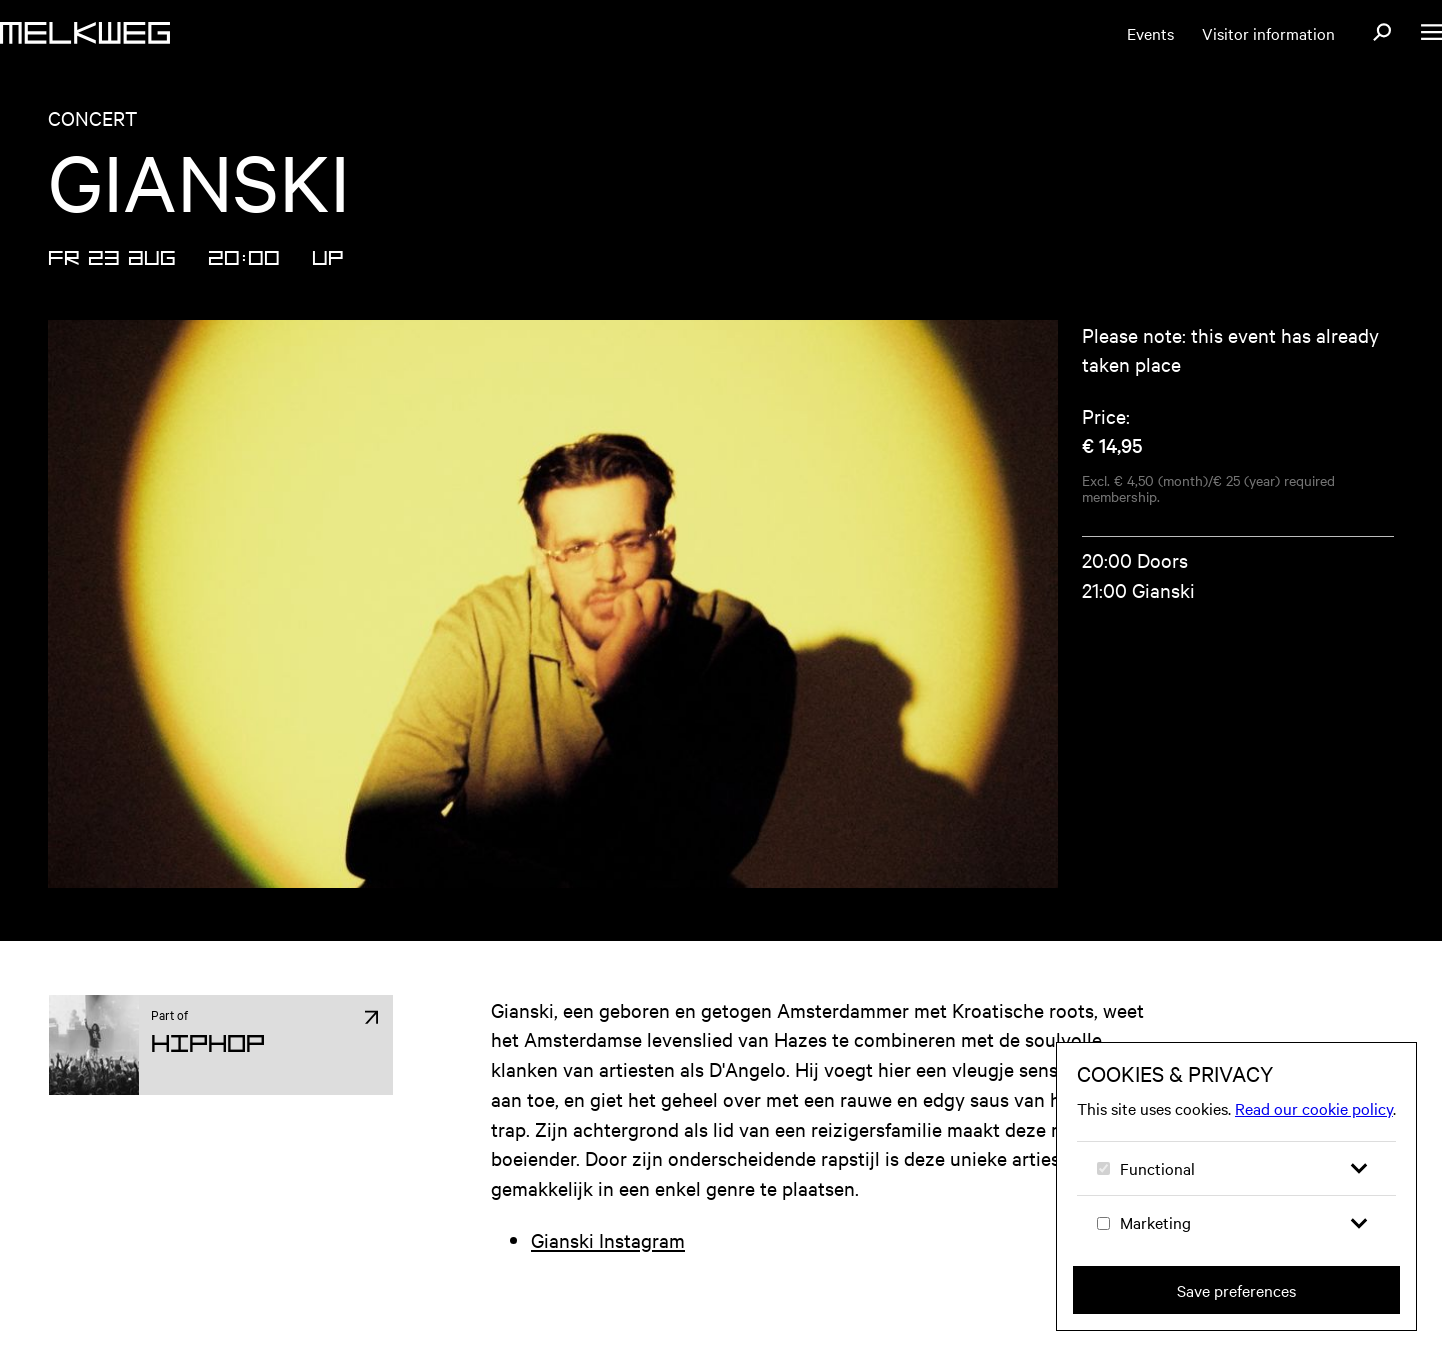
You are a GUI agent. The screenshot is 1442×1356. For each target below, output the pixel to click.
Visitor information (1268, 33)
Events (1150, 33)
